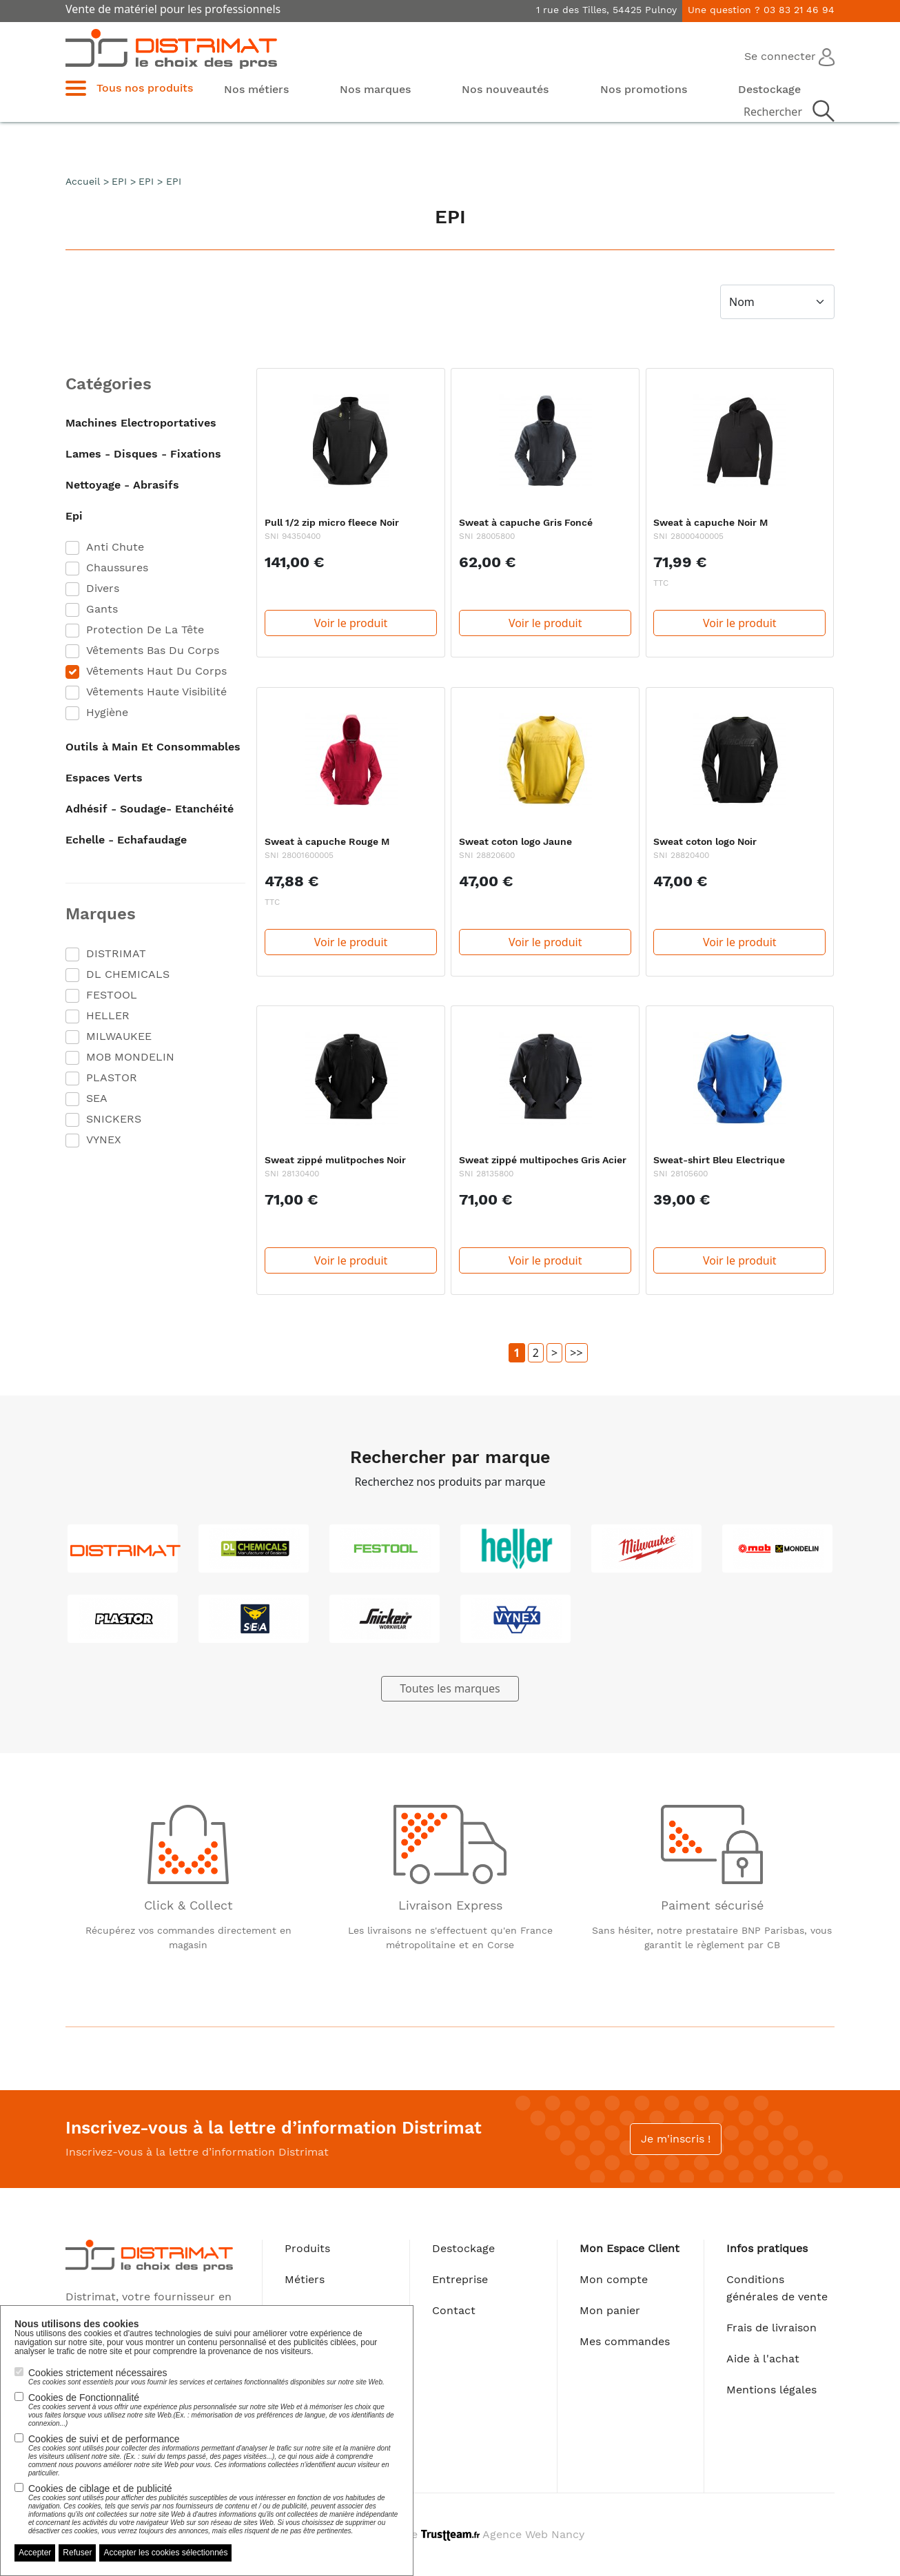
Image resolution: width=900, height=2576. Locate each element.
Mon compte (614, 2279)
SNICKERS (113, 1118)
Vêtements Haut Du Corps (156, 670)
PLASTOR (111, 1077)
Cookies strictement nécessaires (206, 2376)
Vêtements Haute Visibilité (156, 691)
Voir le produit (351, 623)
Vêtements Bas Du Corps (152, 650)
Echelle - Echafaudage (126, 839)
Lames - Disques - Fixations (143, 453)
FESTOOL (111, 994)
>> (576, 1352)
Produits (307, 2248)
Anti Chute (115, 546)
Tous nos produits (144, 87)
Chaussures (117, 567)
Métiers (305, 2279)
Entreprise (460, 2279)
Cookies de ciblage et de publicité (213, 2509)
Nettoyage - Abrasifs (122, 484)
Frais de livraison (771, 2327)
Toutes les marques (450, 1688)
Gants (102, 608)
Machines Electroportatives (140, 422)
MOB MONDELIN (130, 1056)
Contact (453, 2310)
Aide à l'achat (762, 2358)
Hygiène (107, 712)
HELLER (108, 1015)
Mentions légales (771, 2389)
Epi (74, 515)
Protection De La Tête (145, 629)
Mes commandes (625, 2341)
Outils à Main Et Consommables (153, 746)
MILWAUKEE (119, 1036)
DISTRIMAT (116, 953)
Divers (102, 588)
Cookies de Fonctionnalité (213, 2410)
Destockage (463, 2248)
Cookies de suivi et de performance (213, 2455)
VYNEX (103, 1139)
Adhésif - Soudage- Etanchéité (149, 808)
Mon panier (610, 2310)
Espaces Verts (104, 777)
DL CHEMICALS (128, 974)
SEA (97, 1098)
